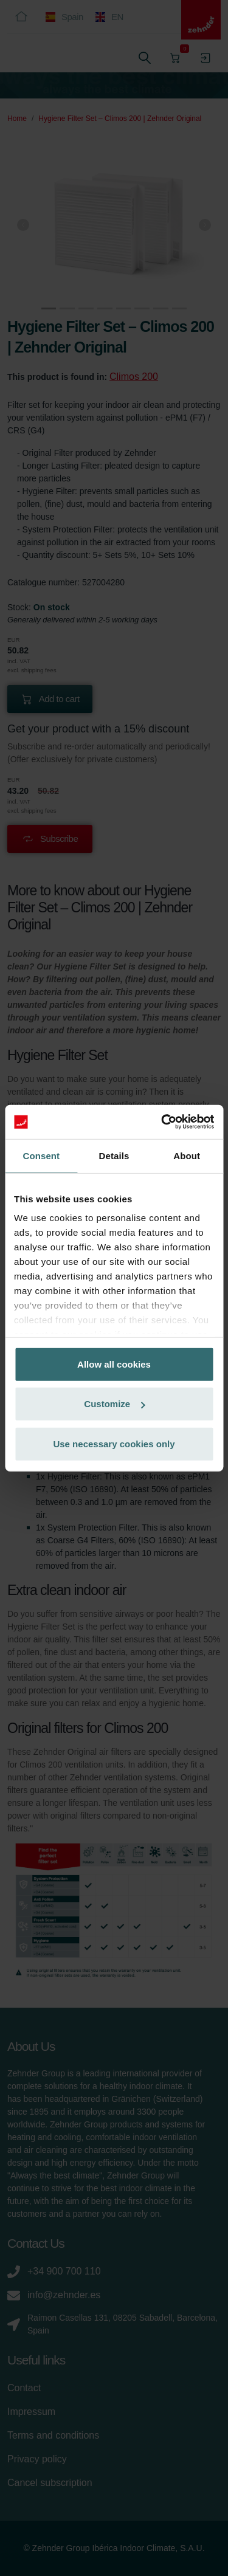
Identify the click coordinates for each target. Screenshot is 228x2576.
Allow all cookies (114, 1364)
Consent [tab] (41, 1155)
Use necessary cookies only (113, 1443)
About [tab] (186, 1155)
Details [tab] (114, 1155)
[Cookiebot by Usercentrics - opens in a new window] (162, 1122)
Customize (114, 1404)
